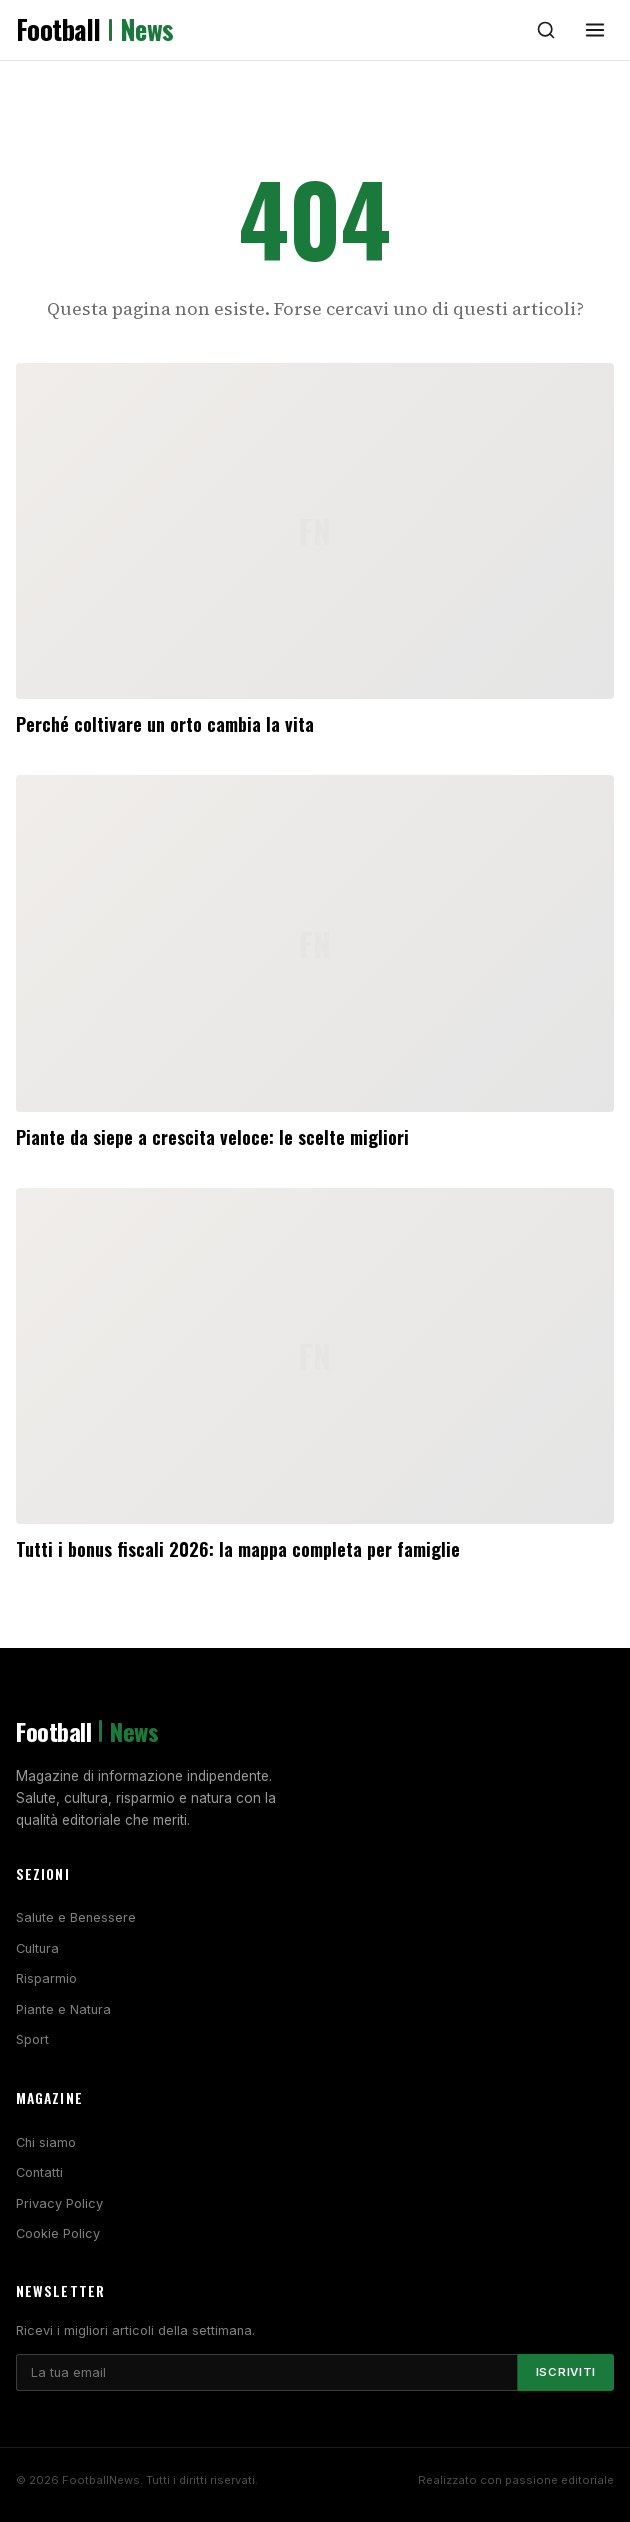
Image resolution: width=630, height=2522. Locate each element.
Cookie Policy (58, 2233)
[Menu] (595, 30)
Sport (32, 2039)
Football (95, 30)
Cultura (37, 1948)
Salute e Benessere (76, 1917)
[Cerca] (546, 30)
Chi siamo (46, 2142)
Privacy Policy (59, 2203)
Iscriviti (566, 2372)
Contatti (39, 2172)
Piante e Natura (63, 2009)
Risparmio (46, 1978)
